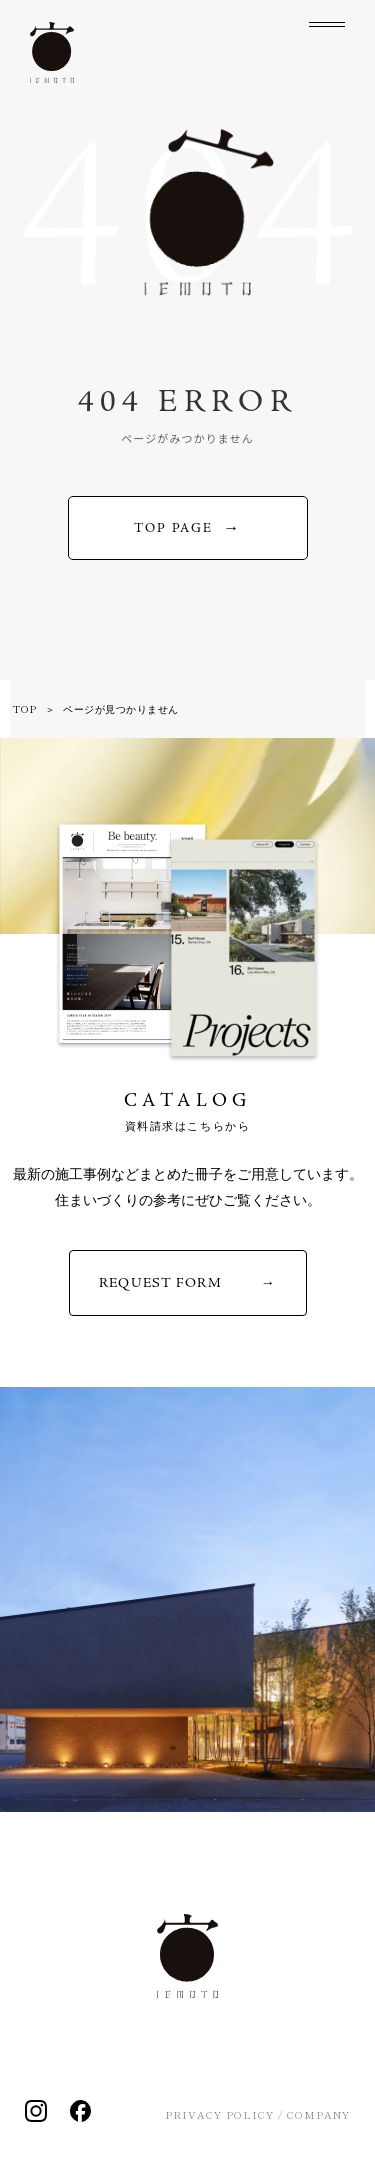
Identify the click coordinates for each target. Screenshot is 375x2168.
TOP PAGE (174, 528)
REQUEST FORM (160, 1283)
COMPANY (318, 2114)
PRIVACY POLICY (219, 2114)
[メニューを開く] (327, 40)
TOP (25, 708)
